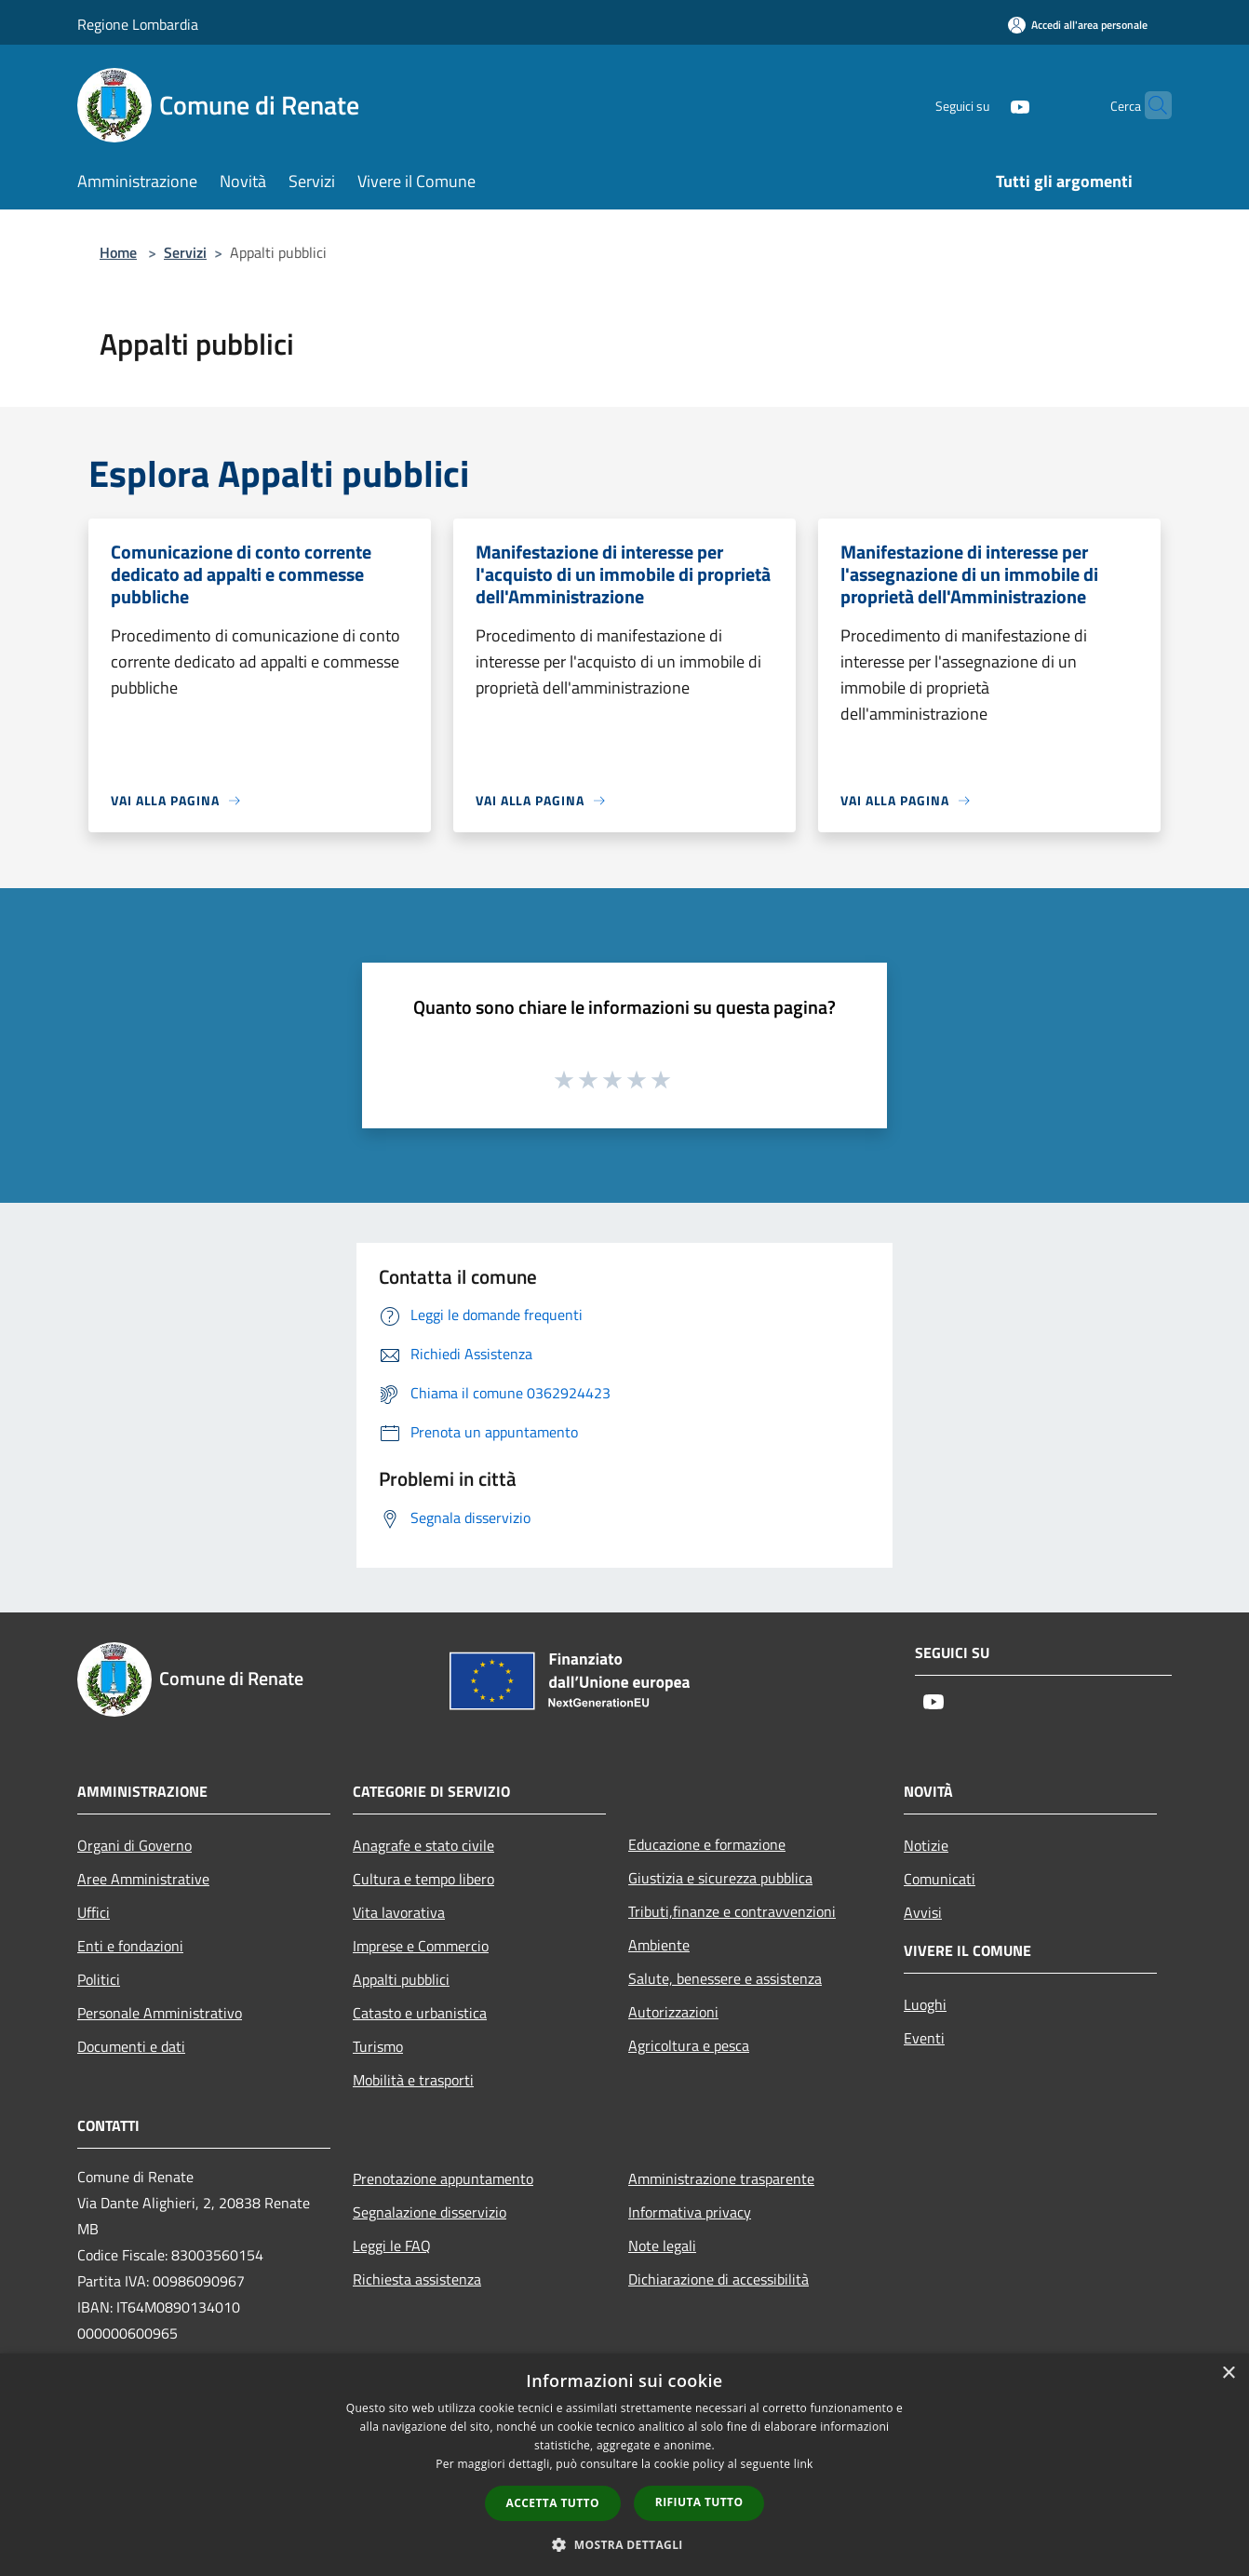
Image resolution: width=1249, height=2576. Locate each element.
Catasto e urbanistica (420, 2013)
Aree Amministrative (143, 1879)
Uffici (93, 1912)
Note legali (662, 2245)
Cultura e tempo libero (423, 1879)
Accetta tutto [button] (552, 2503)
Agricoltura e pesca (688, 2045)
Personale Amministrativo (159, 2013)
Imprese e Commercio (421, 1946)
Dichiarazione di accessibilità (718, 2279)
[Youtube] (983, 104)
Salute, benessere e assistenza (725, 1978)
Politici (98, 1979)
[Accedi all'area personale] (1078, 25)
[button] (624, 2544)
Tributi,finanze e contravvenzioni (732, 1911)
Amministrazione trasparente (721, 2178)
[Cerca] (1149, 105)
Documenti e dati (131, 2046)
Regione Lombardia (137, 24)
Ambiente (659, 1945)
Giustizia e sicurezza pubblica (720, 1878)
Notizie (926, 1845)
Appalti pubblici (401, 1979)
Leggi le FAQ (392, 2245)
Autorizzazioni (673, 2012)
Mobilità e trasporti (413, 2080)
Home (118, 252)
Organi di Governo (134, 1845)
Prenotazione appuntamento (443, 2178)
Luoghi (925, 2004)
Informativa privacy (689, 2212)
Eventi (924, 2038)
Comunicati (939, 1879)
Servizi (185, 252)
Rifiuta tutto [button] (699, 2502)
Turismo (378, 2046)
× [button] (1228, 2373)
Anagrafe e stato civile (423, 1845)
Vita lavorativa (399, 1912)
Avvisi (923, 1912)
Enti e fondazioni (130, 1946)
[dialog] (624, 2464)
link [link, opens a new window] (803, 2464)
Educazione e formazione (707, 1844)
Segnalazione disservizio (429, 2212)
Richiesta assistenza (417, 2279)
